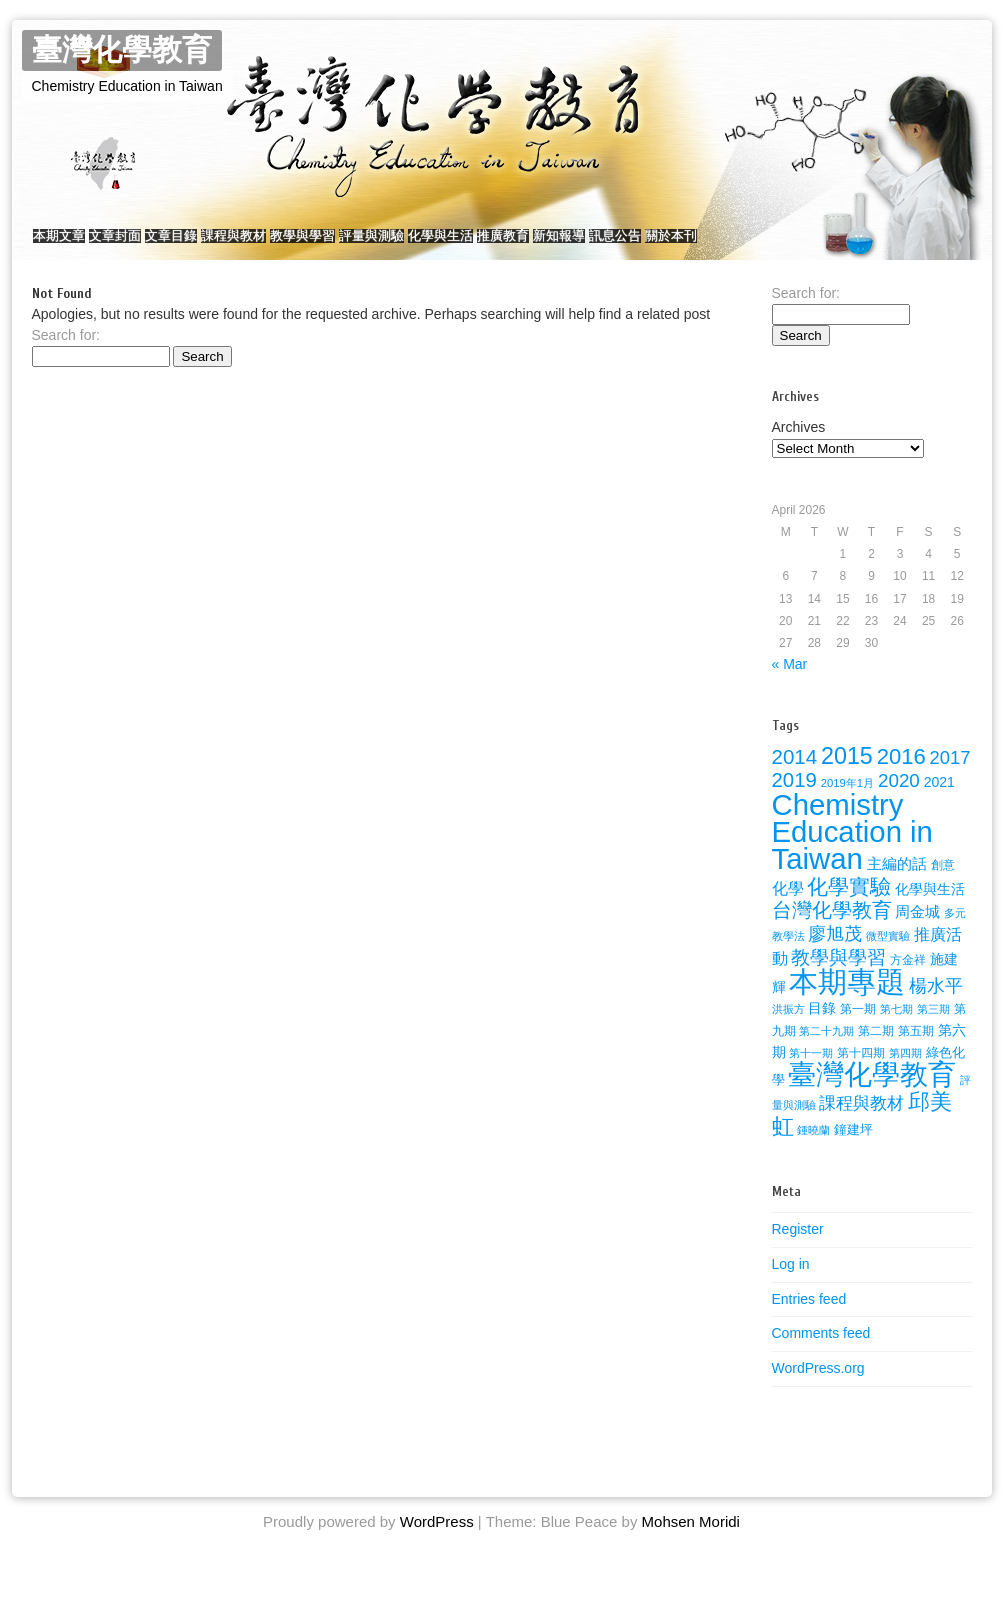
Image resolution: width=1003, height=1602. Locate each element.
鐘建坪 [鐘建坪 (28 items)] (853, 1149)
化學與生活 (570, 245)
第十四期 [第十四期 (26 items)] (861, 1073)
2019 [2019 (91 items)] (794, 800)
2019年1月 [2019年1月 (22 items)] (847, 803)
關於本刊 (881, 245)
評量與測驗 (481, 245)
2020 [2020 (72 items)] (899, 800)
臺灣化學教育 (122, 50)
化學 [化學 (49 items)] (788, 908)
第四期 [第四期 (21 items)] (905, 1073)
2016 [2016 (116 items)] (901, 776)
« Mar (790, 684)
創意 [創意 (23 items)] (943, 885)
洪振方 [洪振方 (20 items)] (788, 1029)
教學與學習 (392, 245)
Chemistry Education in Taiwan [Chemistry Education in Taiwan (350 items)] (852, 851)
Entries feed (809, 1319)
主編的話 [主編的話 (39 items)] (897, 884)
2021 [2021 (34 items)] (939, 802)
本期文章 (69, 245)
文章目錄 (221, 245)
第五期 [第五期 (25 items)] (916, 1051)
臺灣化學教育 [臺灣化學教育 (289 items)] (872, 1094)
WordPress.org (818, 1388)
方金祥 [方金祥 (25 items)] (908, 980)
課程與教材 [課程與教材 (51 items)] (861, 1123)
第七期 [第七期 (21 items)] (896, 1029)
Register (798, 1249)
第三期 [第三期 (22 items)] (933, 1029)
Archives (799, 447)
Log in (791, 1284)
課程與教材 (303, 245)
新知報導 (729, 245)
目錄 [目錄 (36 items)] (822, 1028)
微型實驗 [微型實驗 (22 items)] (888, 956)
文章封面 (145, 245)
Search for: (66, 355)
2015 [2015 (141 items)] (847, 776)
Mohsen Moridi (691, 1541)
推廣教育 (653, 245)
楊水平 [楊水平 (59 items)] (936, 1006)
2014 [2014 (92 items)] (795, 776)
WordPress (437, 1541)
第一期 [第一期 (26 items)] (858, 1029)
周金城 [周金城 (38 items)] (917, 932)
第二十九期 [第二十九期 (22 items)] (826, 1051)
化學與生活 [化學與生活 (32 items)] (930, 909)
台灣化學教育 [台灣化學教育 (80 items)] (832, 930)
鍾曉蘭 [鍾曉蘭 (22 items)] (813, 1150)
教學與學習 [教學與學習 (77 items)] (838, 977)
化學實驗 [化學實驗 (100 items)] (849, 906)
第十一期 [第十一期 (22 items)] (811, 1073)
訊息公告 (805, 245)
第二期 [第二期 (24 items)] (876, 1051)
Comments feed (821, 1353)
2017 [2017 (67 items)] (950, 777)
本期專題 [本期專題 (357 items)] (847, 1001)
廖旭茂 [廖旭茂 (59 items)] (835, 954)
